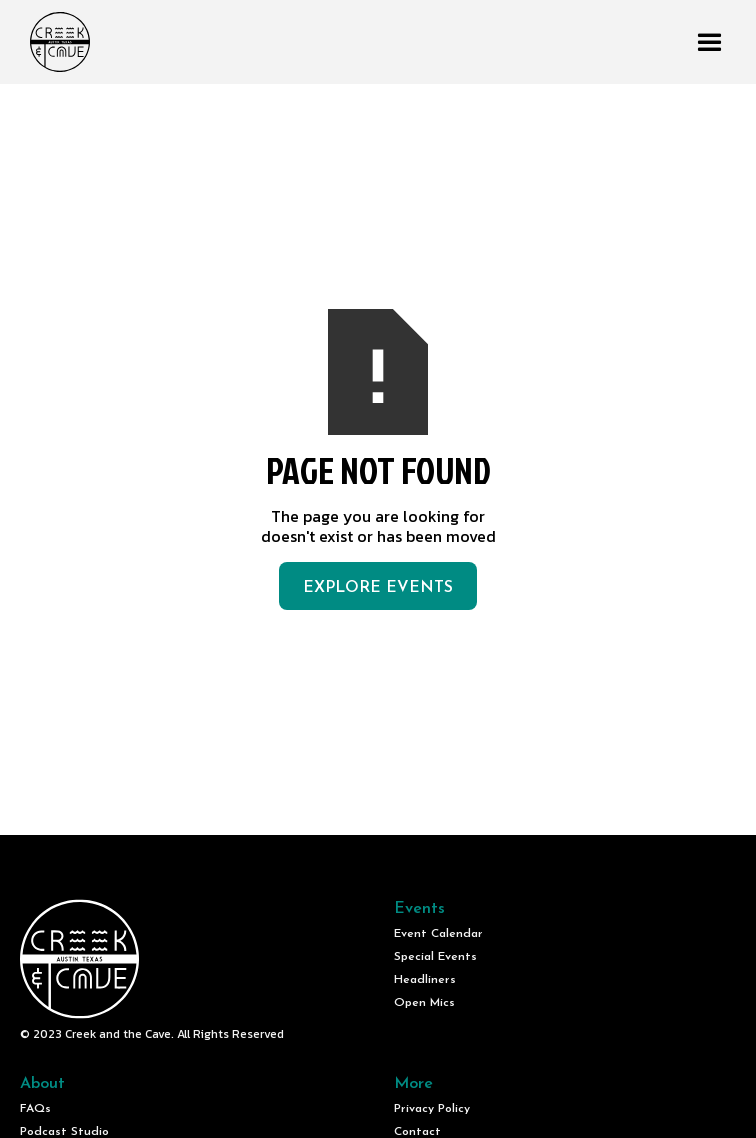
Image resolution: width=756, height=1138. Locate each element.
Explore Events (378, 588)
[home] (55, 42)
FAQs (35, 1109)
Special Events (435, 957)
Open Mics (424, 1003)
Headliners (425, 980)
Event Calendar (438, 934)
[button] (709, 42)
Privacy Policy (432, 1109)
